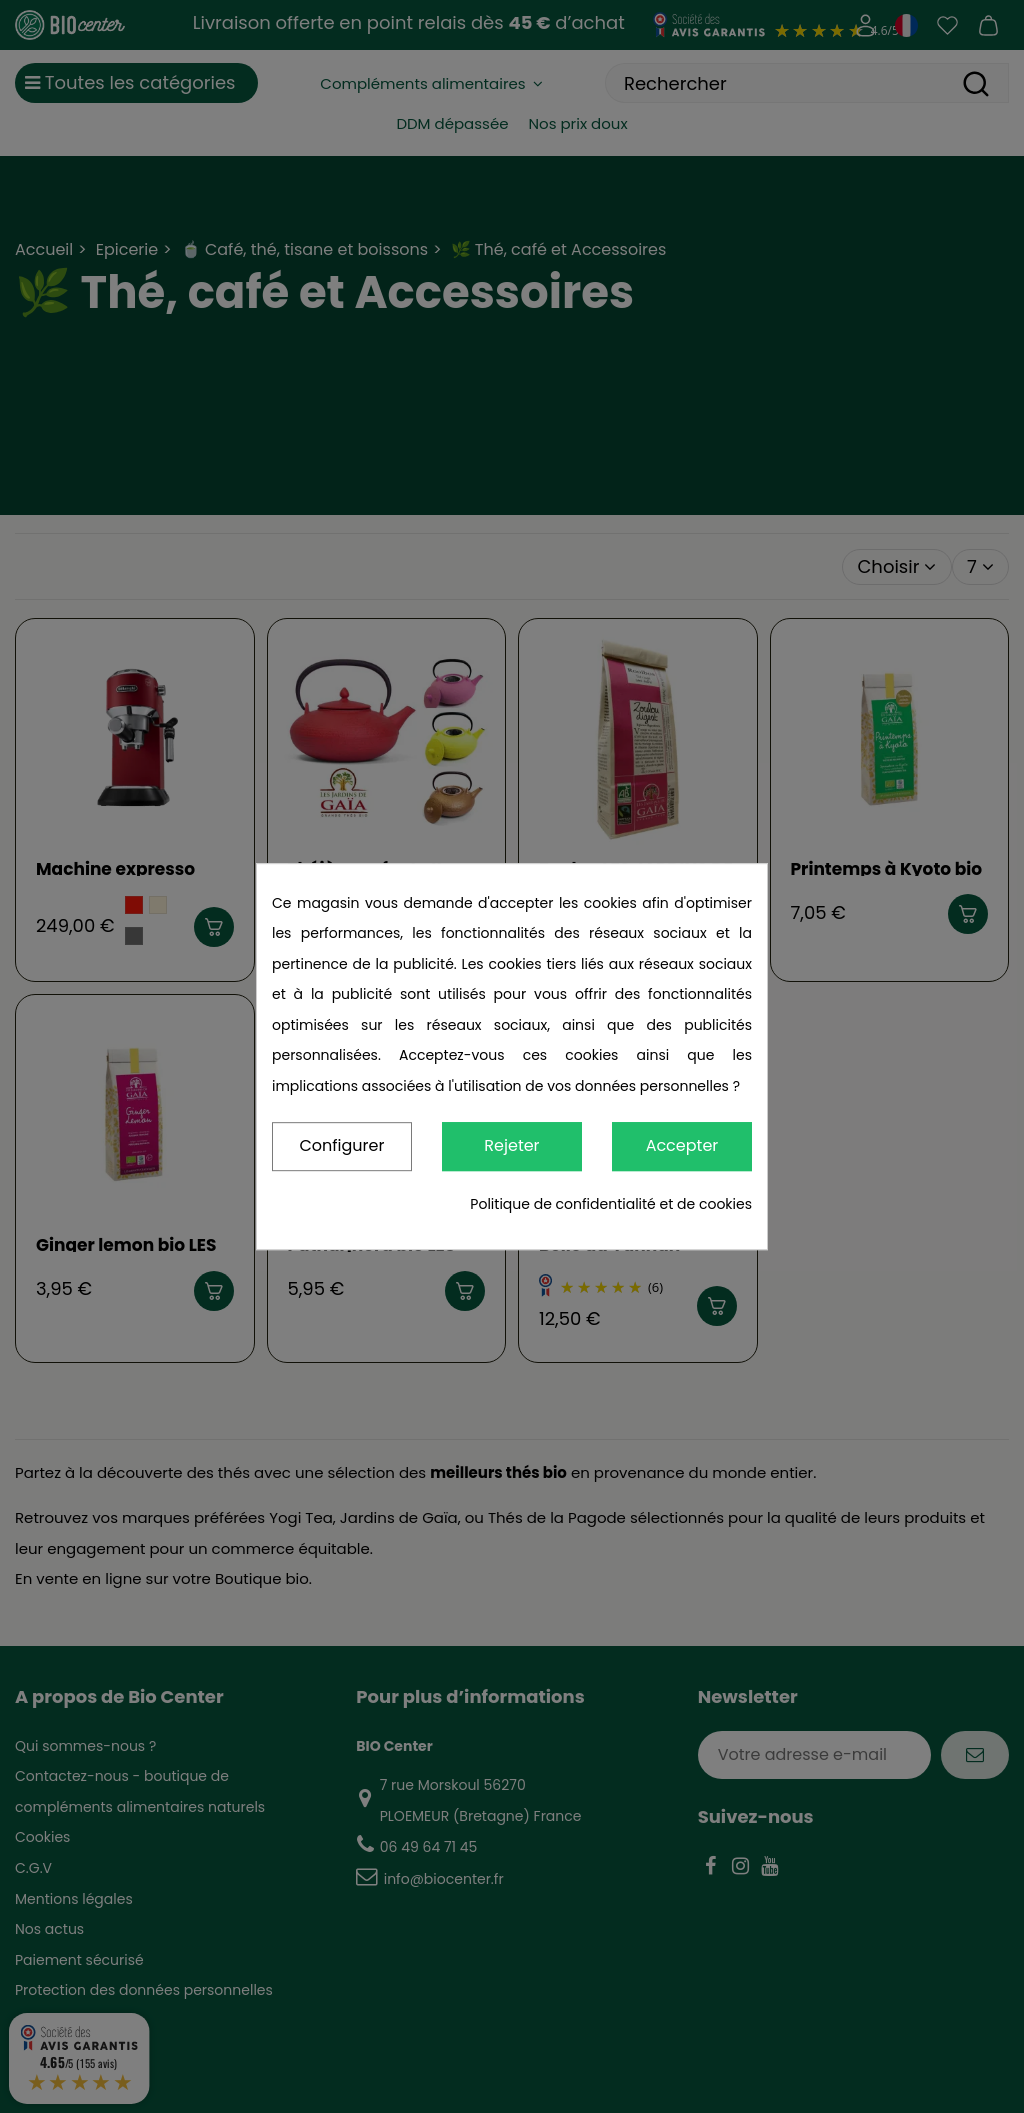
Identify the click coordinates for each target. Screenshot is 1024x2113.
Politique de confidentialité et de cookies (611, 1204)
